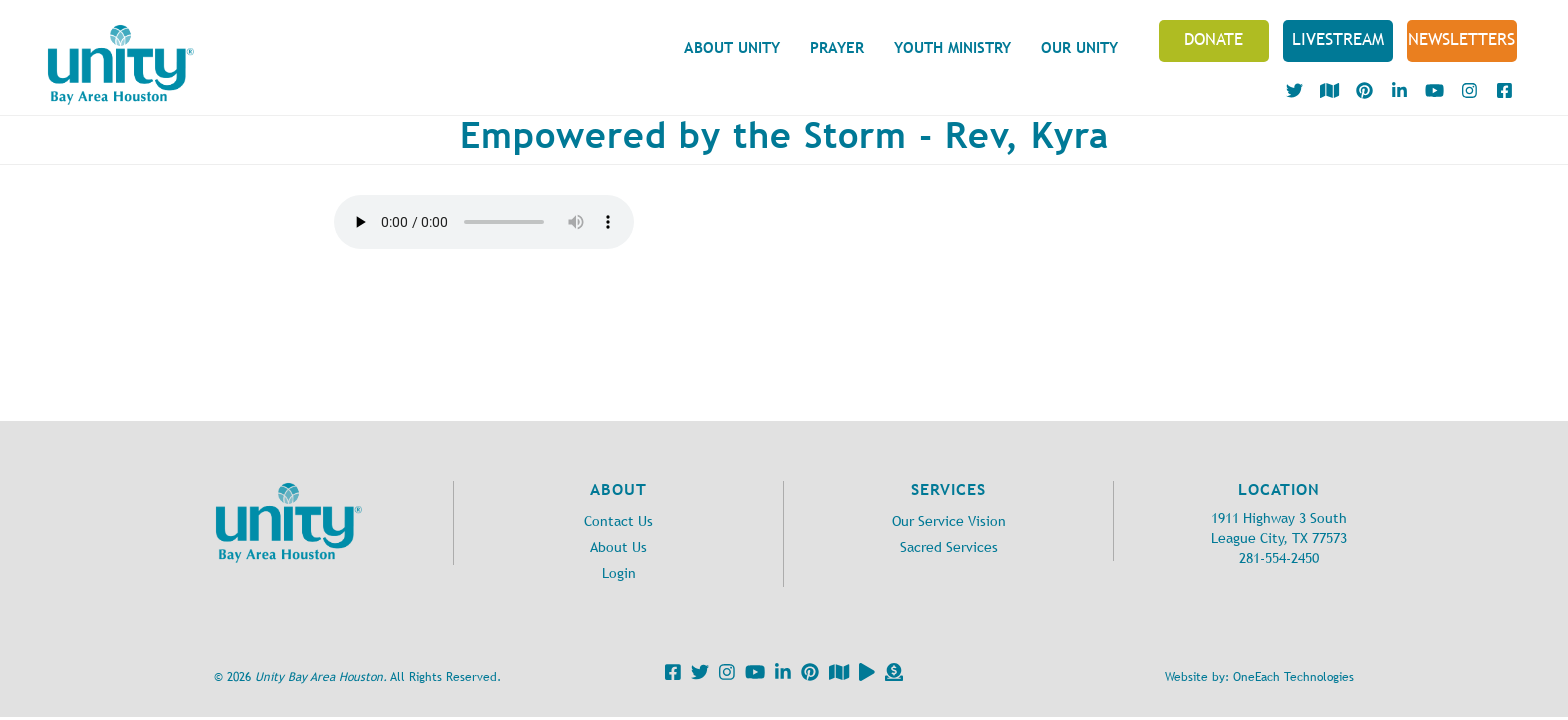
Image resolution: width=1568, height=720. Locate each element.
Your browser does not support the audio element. (484, 222)
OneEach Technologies (1293, 677)
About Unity (732, 47)
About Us (618, 547)
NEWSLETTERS (1461, 39)
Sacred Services (949, 547)
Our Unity (1079, 47)
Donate (1213, 39)
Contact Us (618, 521)
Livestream (1338, 39)
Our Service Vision (949, 521)
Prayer (837, 47)
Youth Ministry (952, 47)
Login (619, 573)
